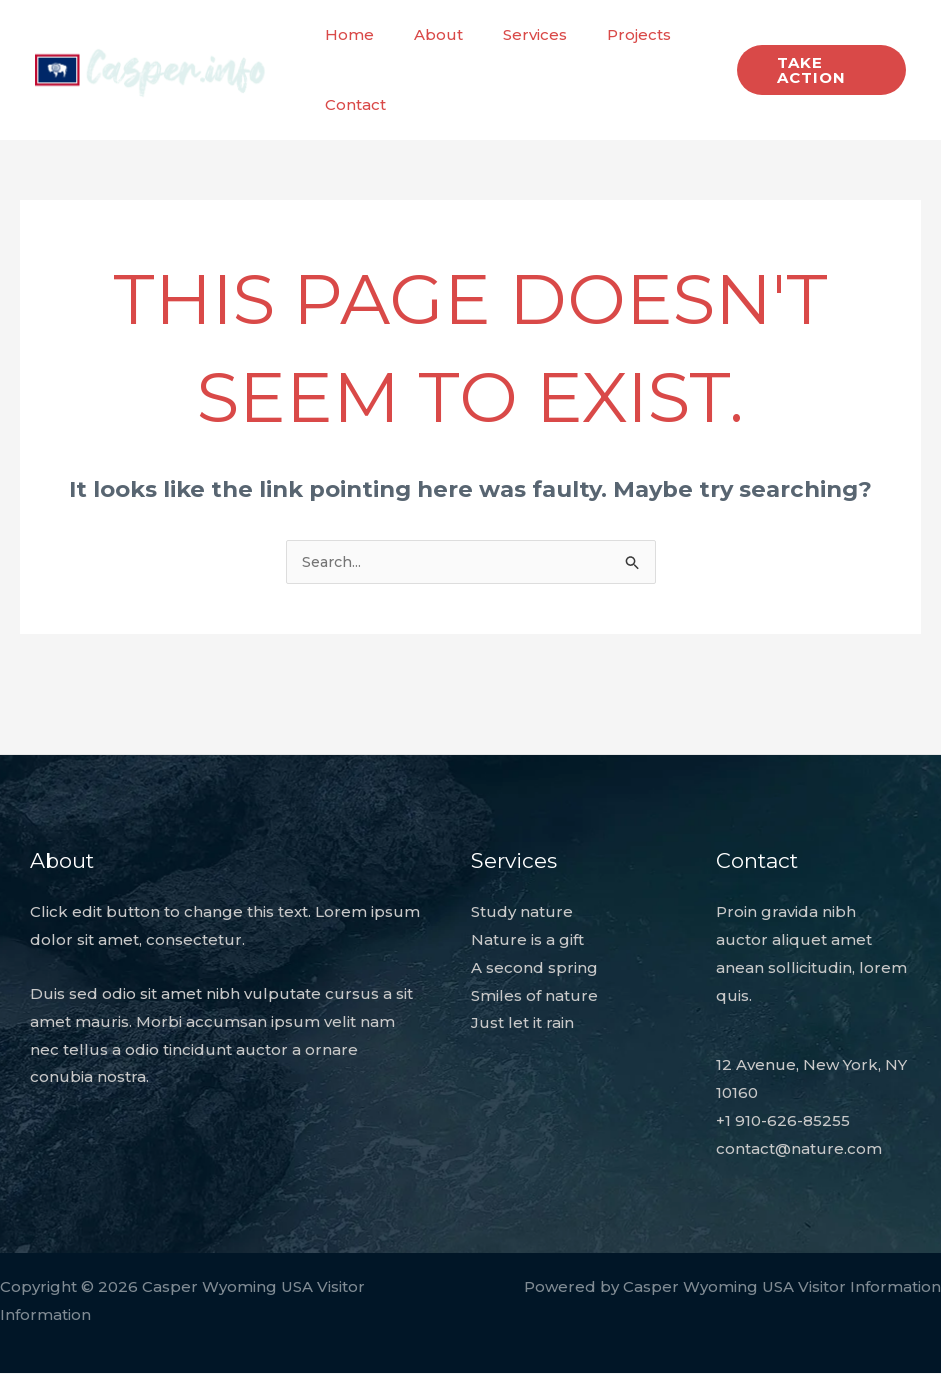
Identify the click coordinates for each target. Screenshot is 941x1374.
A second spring (534, 968)
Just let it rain (522, 1023)
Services (510, 34)
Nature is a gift (527, 940)
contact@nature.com (799, 1149)
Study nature (522, 912)
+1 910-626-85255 (783, 1121)
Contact (350, 104)
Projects (604, 34)
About (423, 34)
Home (344, 34)
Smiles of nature (534, 996)
